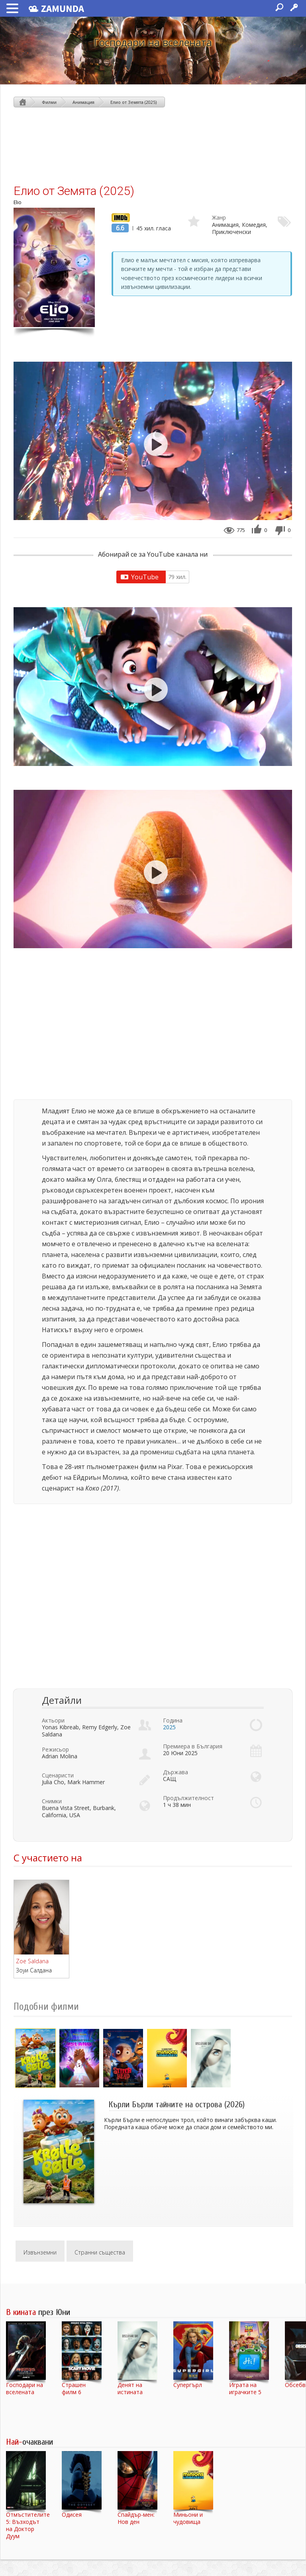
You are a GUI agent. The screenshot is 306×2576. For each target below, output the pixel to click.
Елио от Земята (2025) (133, 102)
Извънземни (40, 2252)
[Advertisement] (153, 145)
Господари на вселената (153, 42)
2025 (169, 1727)
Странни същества (100, 2252)
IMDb (119, 216)
